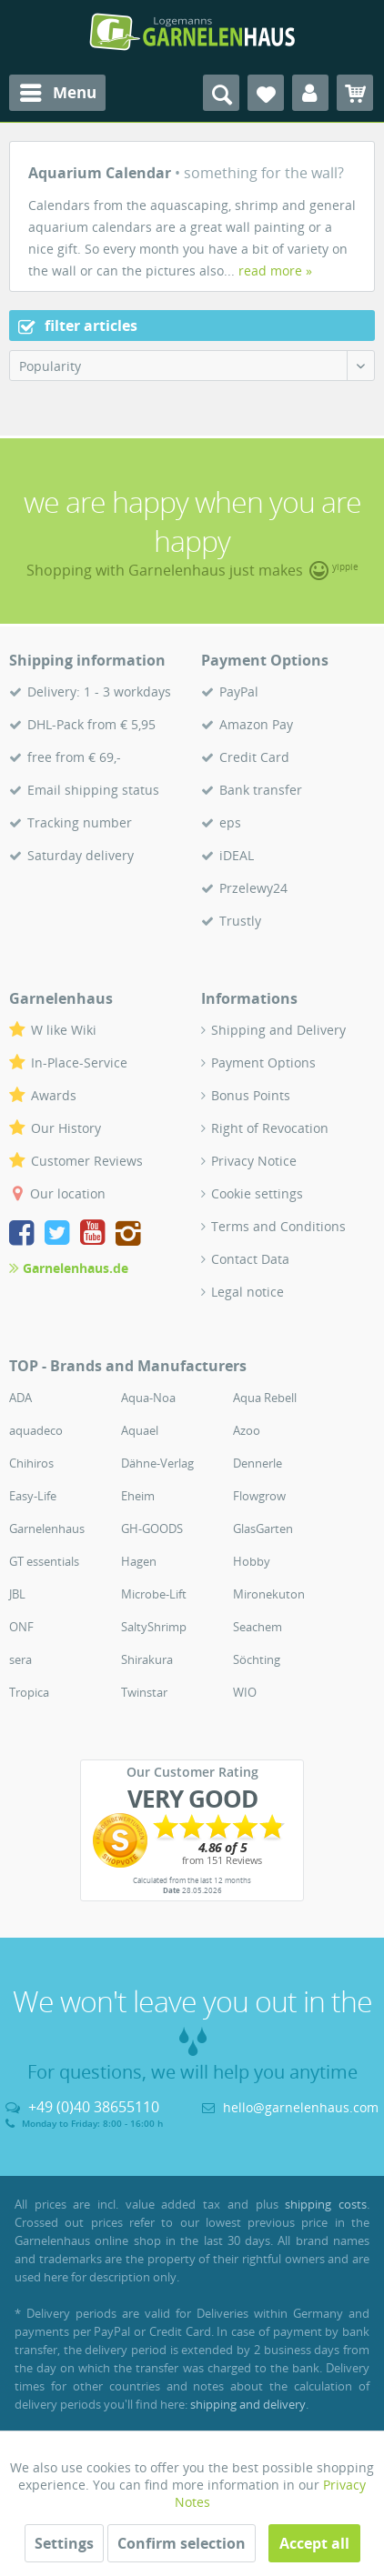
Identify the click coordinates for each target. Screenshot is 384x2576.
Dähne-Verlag (157, 1463)
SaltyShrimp (154, 1627)
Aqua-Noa (148, 1397)
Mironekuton (269, 1594)
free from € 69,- (74, 757)
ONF (21, 1627)
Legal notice (247, 1291)
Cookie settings (257, 1193)
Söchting (256, 1659)
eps (230, 822)
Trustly (240, 920)
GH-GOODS (152, 1528)
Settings (64, 2543)
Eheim (138, 1496)
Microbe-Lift (154, 1594)
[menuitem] (57, 93)
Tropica (29, 1692)
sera (20, 1659)
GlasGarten (263, 1528)
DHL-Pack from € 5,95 (91, 724)
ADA (20, 1397)
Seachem (257, 1627)
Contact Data (250, 1259)
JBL (17, 1594)
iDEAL (236, 855)
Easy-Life (32, 1496)
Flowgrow (259, 1496)
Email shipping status (93, 789)
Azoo (246, 1430)
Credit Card (254, 757)
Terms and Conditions (278, 1226)
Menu (58, 90)
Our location (68, 1193)
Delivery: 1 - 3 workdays (99, 691)
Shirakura (147, 1659)
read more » (275, 270)
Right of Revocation (269, 1128)
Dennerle (257, 1463)
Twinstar (144, 1692)
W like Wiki (63, 1029)
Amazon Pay (256, 724)
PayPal (238, 691)
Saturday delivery (80, 855)
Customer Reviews (87, 1160)
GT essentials (44, 1561)
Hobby (251, 1561)
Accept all (314, 2543)
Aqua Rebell (265, 1397)
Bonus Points (250, 1095)
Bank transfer (260, 789)
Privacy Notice (254, 1160)
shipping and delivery (248, 2404)
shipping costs (326, 2204)
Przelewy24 (253, 888)
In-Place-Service (79, 1062)
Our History (66, 1128)
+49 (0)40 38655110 (93, 2107)
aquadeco (36, 1430)
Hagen (139, 1561)
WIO (245, 1692)
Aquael (139, 1430)
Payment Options (263, 1062)
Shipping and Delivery (278, 1029)
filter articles (77, 326)
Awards (53, 1095)
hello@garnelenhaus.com (301, 2107)
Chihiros (31, 1463)
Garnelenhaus (47, 1528)
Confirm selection (181, 2543)
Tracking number (79, 822)
